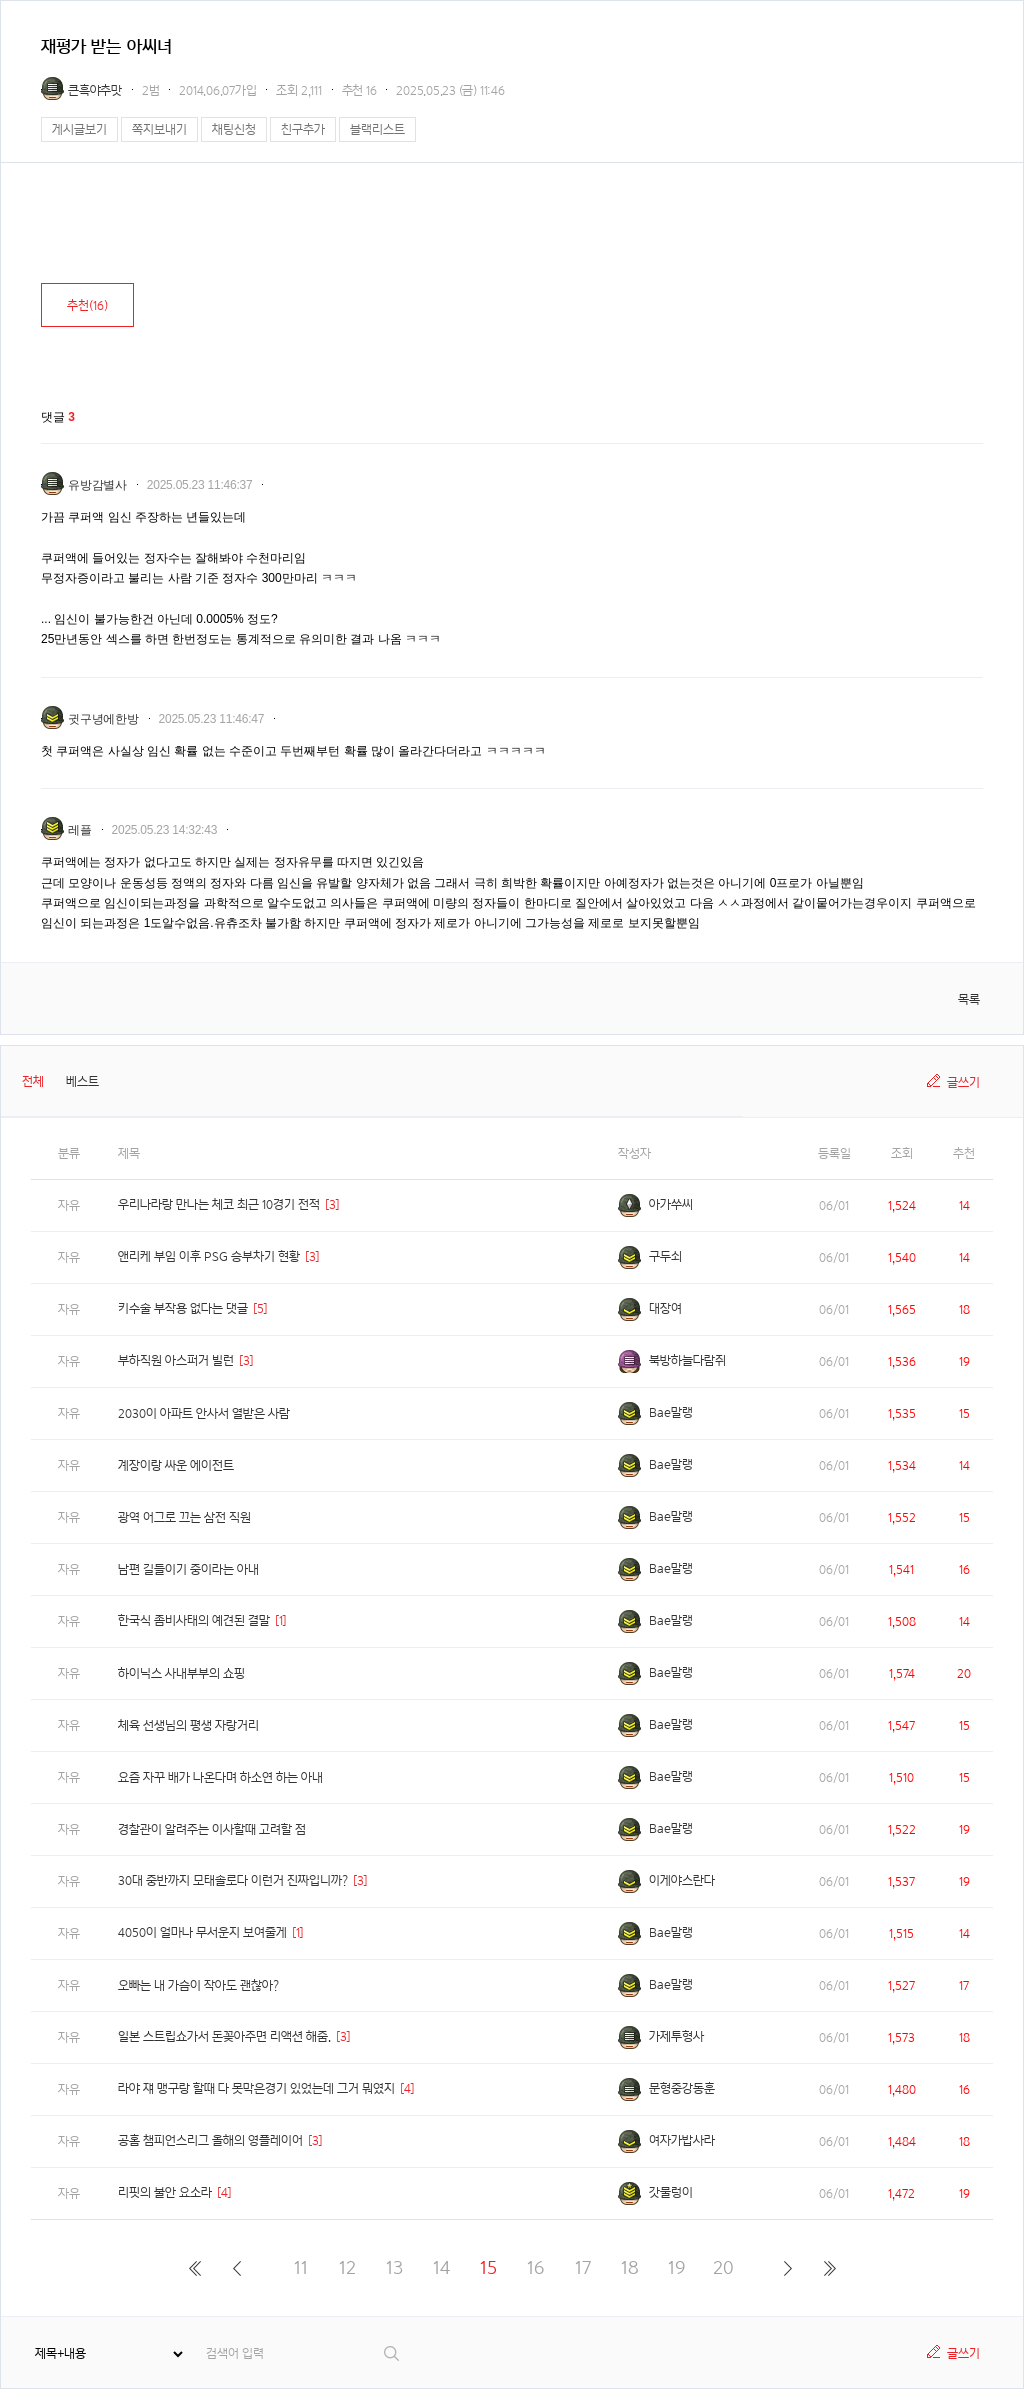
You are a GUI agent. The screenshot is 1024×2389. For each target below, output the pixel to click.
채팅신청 (234, 129)
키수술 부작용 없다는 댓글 (183, 1308)
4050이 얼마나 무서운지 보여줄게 (202, 1932)
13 (394, 2267)
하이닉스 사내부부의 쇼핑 (181, 1673)
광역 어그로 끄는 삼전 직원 (184, 1517)
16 (535, 2267)
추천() (87, 305)
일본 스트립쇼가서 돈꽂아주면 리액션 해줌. (224, 2036)
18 (630, 2267)
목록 (969, 999)
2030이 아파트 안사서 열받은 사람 (204, 1413)
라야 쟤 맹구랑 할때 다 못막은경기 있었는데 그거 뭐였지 (256, 2088)
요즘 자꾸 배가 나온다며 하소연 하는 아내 (220, 1777)
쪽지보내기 (159, 129)
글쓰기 (963, 1082)
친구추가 (303, 129)
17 (583, 2267)
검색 (392, 2353)
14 (441, 2267)
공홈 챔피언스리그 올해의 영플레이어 (210, 2140)
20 (723, 2267)
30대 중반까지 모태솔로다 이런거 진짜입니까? (233, 1880)
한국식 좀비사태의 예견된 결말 (194, 1620)
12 (347, 2267)
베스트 (82, 1081)
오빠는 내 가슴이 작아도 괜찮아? (198, 1985)
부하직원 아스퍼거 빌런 (176, 1360)
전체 (33, 1081)
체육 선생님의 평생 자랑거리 (188, 1725)
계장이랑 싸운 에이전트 (176, 1465)
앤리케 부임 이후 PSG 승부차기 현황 (209, 1256)
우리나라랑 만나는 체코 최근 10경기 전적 (219, 1204)
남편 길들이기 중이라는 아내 (188, 1569)
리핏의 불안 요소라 (165, 2192)
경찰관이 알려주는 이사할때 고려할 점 (212, 1829)
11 (301, 2267)
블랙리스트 (377, 129)
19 (676, 2267)
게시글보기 (79, 129)
